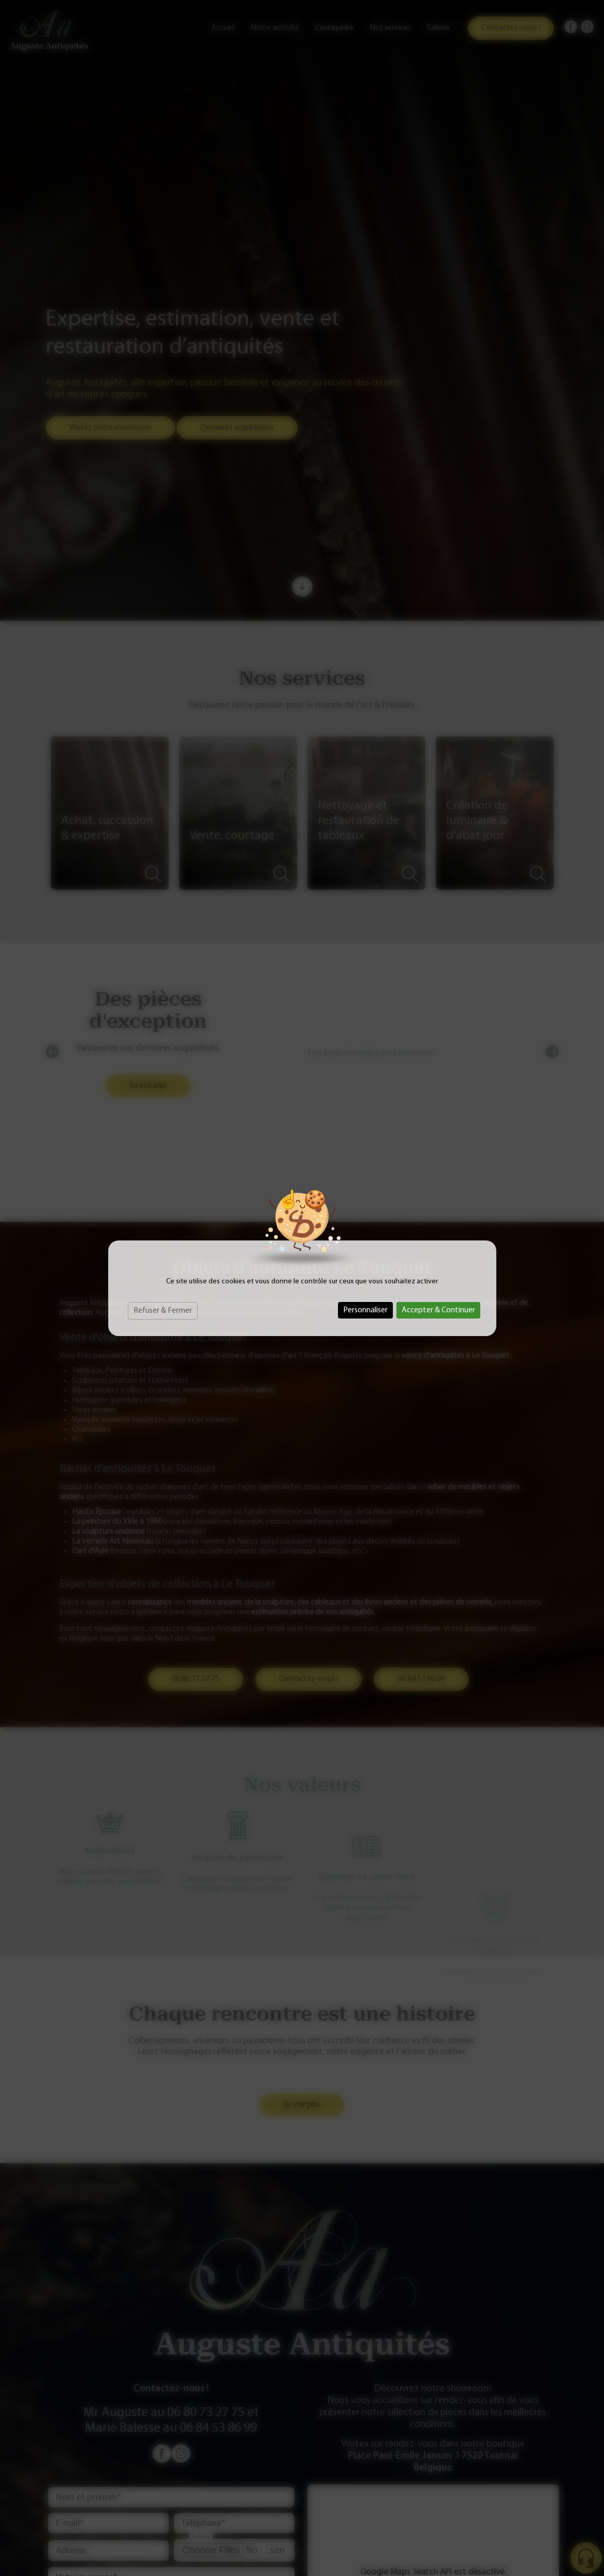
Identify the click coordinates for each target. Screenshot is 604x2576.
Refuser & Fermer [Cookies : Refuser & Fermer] (163, 1311)
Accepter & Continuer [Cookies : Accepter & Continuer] (438, 1310)
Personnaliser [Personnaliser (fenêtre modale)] (365, 1310)
